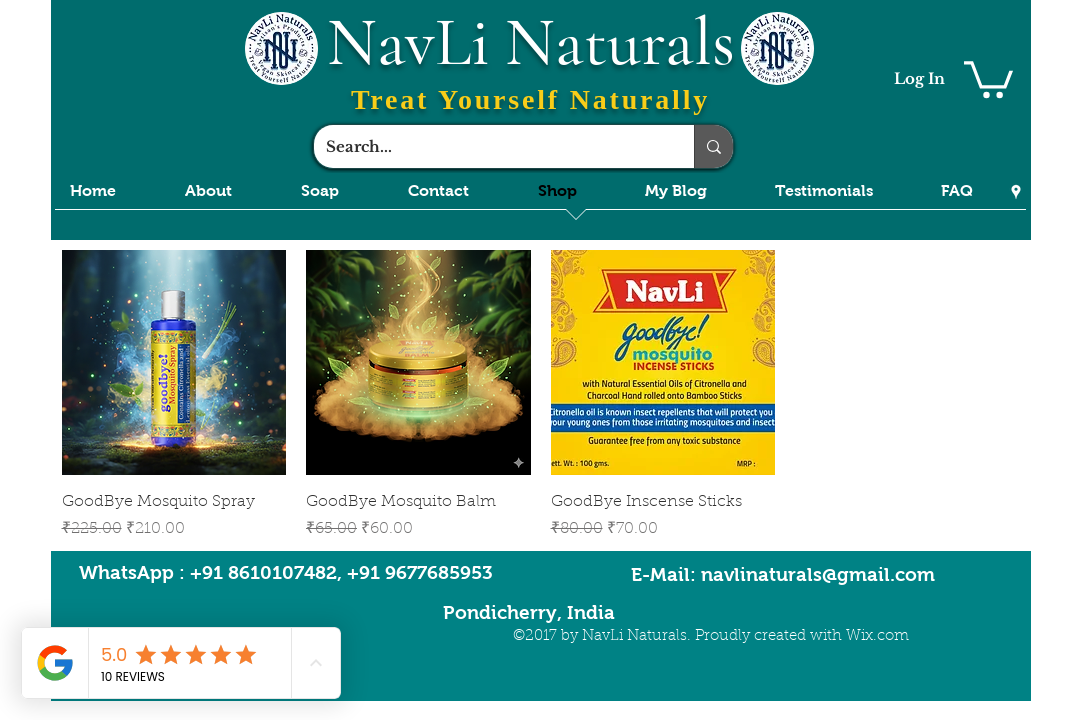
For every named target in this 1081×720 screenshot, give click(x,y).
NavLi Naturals (531, 42)
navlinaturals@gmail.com (818, 574)
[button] (988, 77)
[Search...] (489, 146)
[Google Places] (1016, 192)
